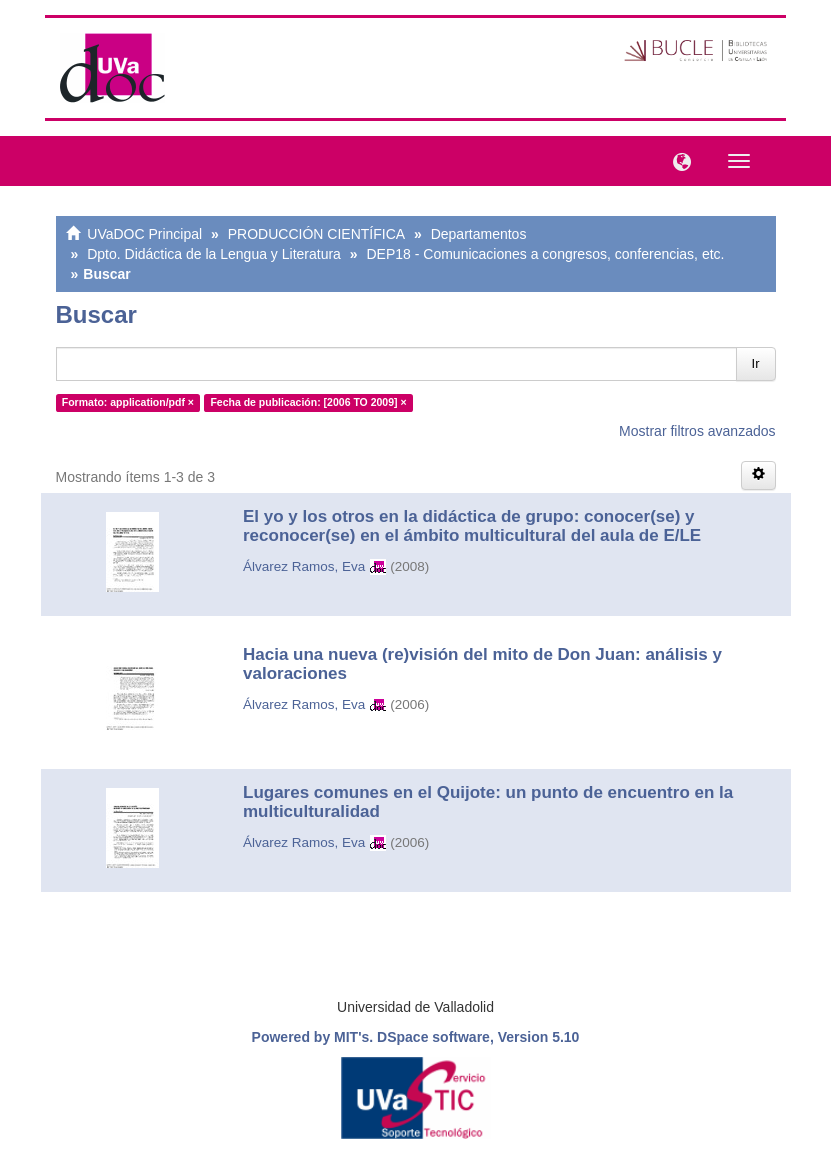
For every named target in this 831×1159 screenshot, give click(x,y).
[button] (677, 160)
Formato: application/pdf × (128, 402)
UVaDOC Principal (144, 234)
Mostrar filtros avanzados (697, 431)
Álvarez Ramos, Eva (304, 566)
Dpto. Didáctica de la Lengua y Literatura (214, 254)
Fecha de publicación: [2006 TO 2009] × (308, 402)
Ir (756, 363)
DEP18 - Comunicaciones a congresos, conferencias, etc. (545, 254)
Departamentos (479, 234)
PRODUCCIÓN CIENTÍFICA (316, 234)
